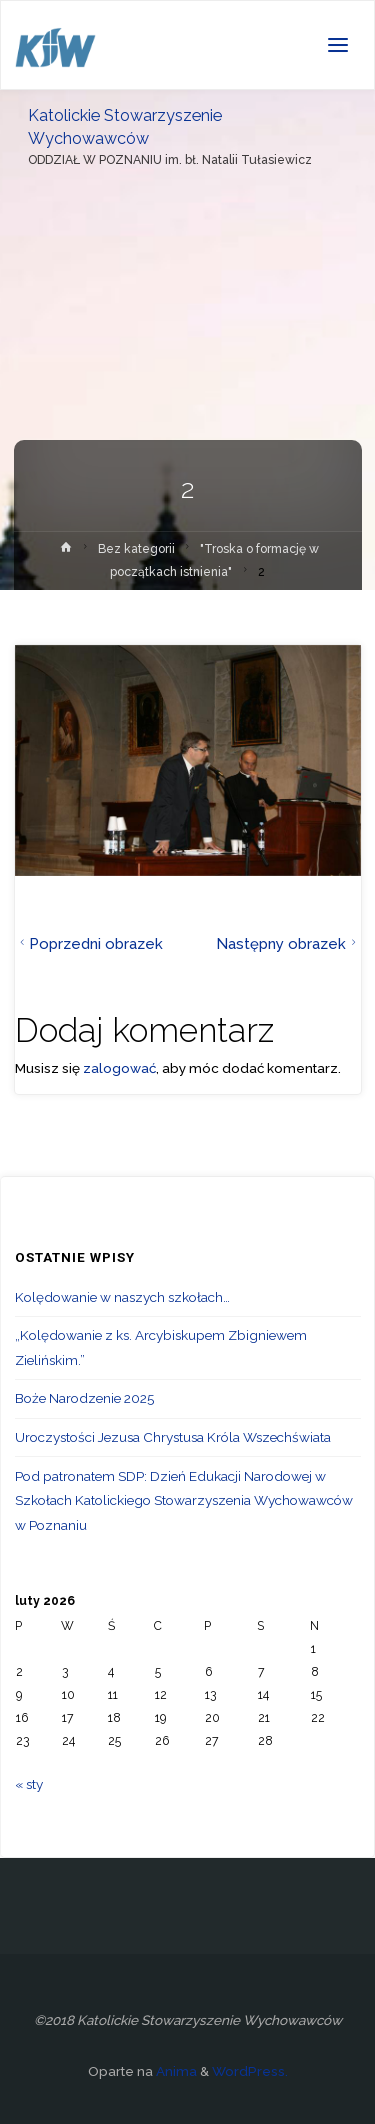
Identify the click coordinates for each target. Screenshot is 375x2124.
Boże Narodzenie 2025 (84, 1398)
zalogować (119, 1068)
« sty (29, 1784)
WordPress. (250, 2071)
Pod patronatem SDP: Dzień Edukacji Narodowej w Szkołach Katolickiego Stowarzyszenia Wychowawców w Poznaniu (184, 1500)
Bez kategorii (136, 549)
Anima (175, 2071)
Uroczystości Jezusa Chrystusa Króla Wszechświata (173, 1437)
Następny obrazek (288, 943)
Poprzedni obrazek (89, 943)
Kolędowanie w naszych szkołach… (122, 1297)
